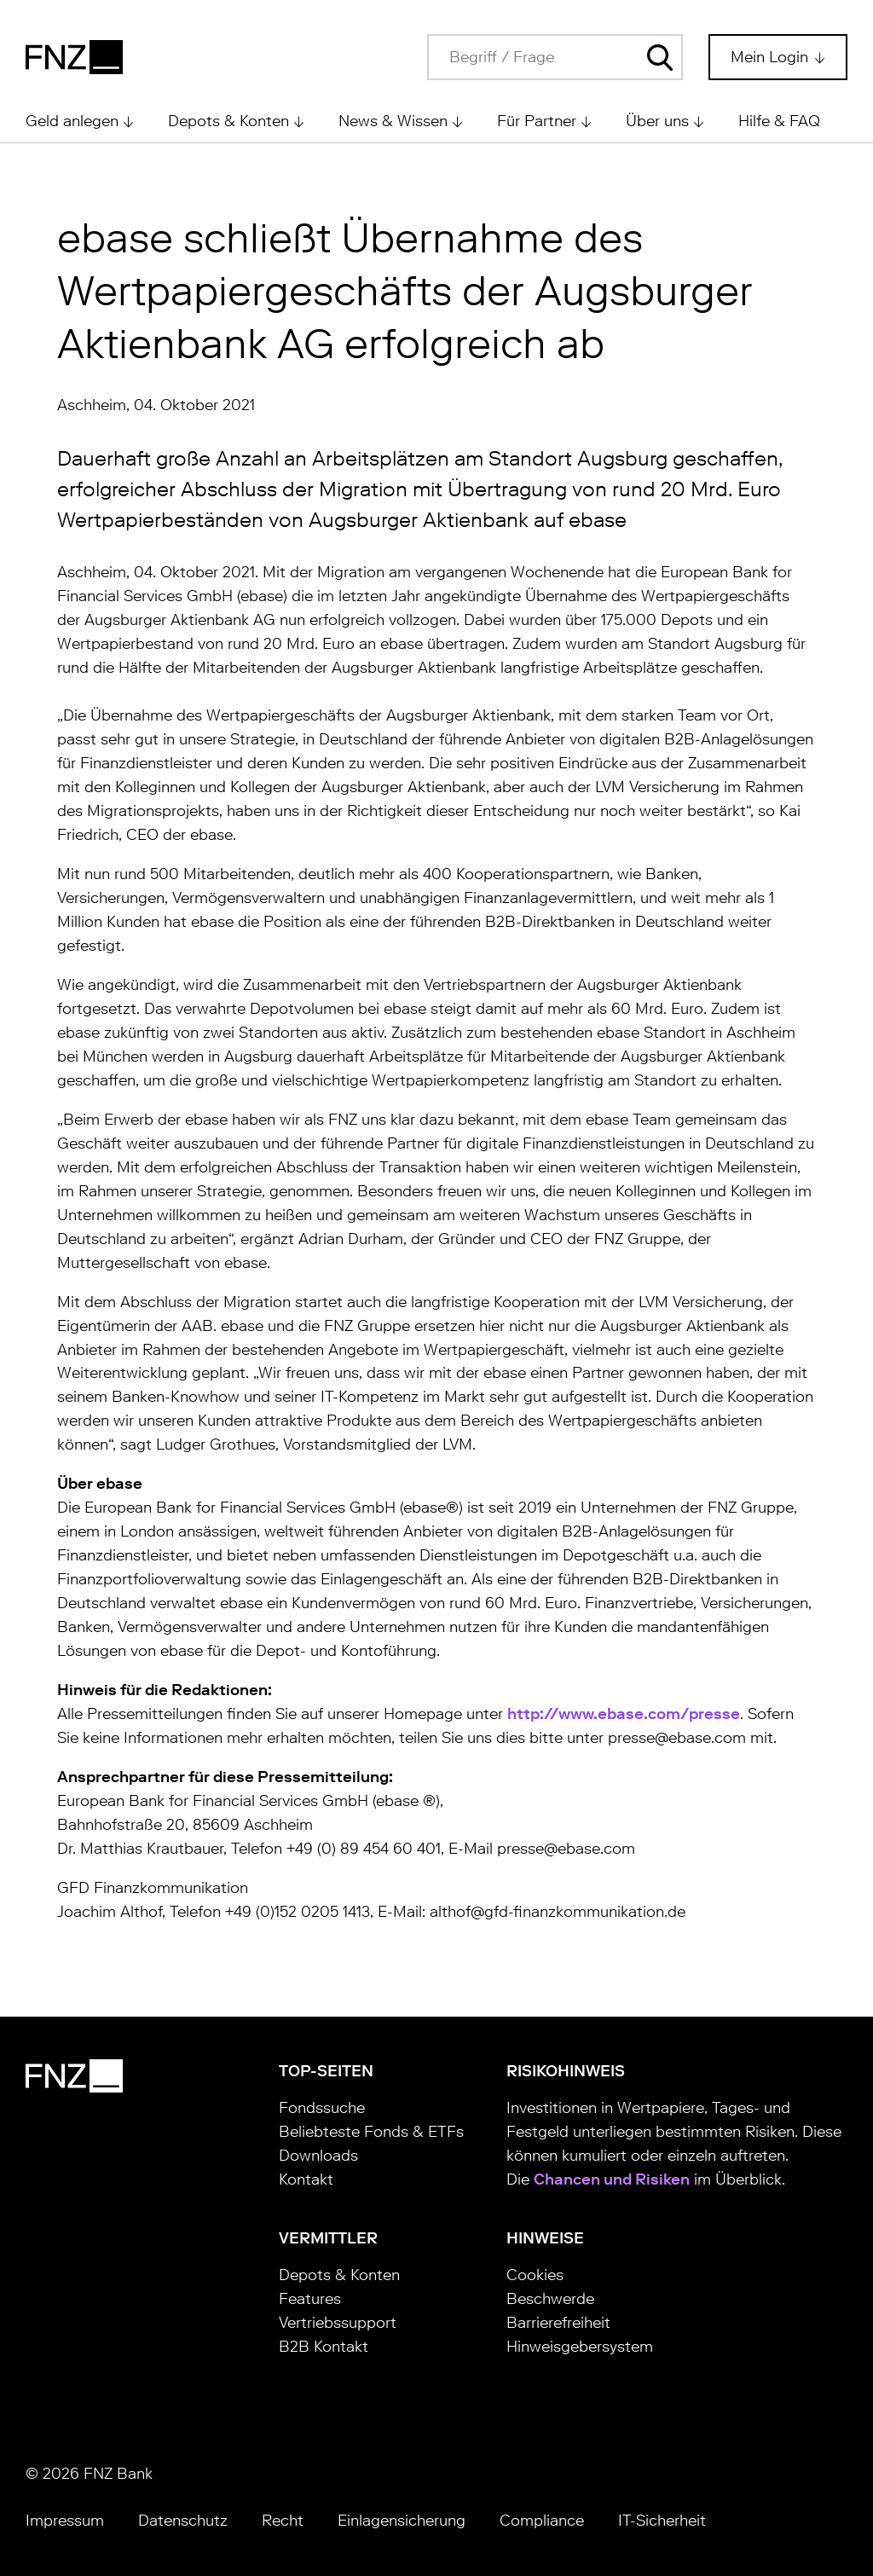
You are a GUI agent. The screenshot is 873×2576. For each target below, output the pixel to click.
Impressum (65, 2520)
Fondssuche (322, 2107)
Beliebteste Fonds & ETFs (371, 2131)
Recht (283, 2520)
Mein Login (771, 57)
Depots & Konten (339, 2275)
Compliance (542, 2520)
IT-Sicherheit (662, 2520)
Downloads (318, 2155)
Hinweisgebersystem (579, 2346)
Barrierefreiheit (558, 2322)
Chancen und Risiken (612, 2179)
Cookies (535, 2275)
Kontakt (306, 2179)
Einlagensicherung (401, 2520)
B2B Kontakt (323, 2346)
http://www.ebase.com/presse (623, 1714)
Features (310, 2298)
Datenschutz (183, 2520)
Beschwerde (550, 2298)
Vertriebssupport (337, 2322)
